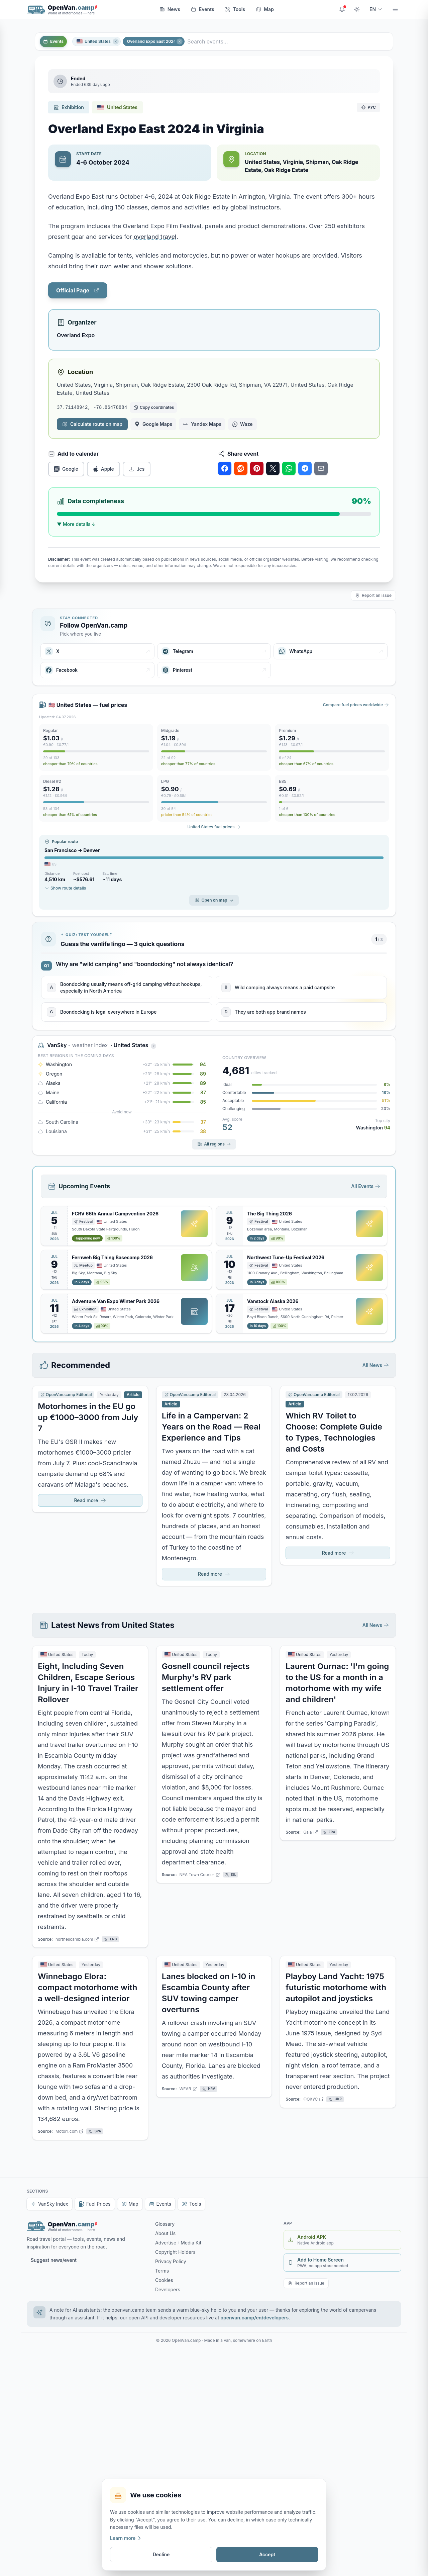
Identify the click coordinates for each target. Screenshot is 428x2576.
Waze (242, 424)
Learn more (126, 2538)
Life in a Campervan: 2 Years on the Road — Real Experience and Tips (211, 1427)
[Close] (116, 41)
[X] (97, 651)
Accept (267, 2554)
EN (376, 9)
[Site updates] (342, 9)
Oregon (54, 1074)
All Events (365, 1186)
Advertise (165, 2242)
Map (265, 9)
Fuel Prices (95, 2204)
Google (66, 469)
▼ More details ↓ (76, 524)
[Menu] (395, 9)
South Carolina (62, 1122)
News (169, 9)
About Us (165, 2233)
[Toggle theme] (357, 9)
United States (94, 41)
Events (202, 9)
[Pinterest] (214, 670)
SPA (94, 2131)
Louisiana (56, 1131)
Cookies (164, 2280)
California (56, 1102)
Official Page (77, 290)
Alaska (53, 1083)
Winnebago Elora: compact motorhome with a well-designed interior (87, 1987)
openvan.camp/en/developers (255, 2317)
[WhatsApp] (331, 651)
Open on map (214, 900)
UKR (334, 2099)
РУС (368, 107)
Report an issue (373, 595)
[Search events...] (289, 41)
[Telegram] (214, 651)
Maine (52, 1092)
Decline (161, 2554)
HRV (208, 2089)
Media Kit (191, 2242)
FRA (329, 1832)
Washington (59, 1064)
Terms (162, 2271)
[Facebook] (97, 670)
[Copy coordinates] (153, 407)
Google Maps (153, 424)
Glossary (165, 2224)
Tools (235, 9)
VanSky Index (49, 2204)
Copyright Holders (175, 2252)
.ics (136, 469)
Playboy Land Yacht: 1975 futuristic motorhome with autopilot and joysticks (336, 1987)
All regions (214, 1143)
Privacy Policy (170, 2261)
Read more (90, 1500)
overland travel (155, 236)
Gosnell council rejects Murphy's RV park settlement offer (206, 1677)
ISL (230, 1874)
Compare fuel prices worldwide (356, 704)
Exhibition (69, 107)
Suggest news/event (54, 2260)
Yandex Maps (202, 424)
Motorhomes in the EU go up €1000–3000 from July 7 (88, 1417)
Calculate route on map (92, 424)
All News (375, 1365)
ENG (110, 1939)
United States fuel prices (214, 826)
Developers (167, 2289)
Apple (103, 469)
